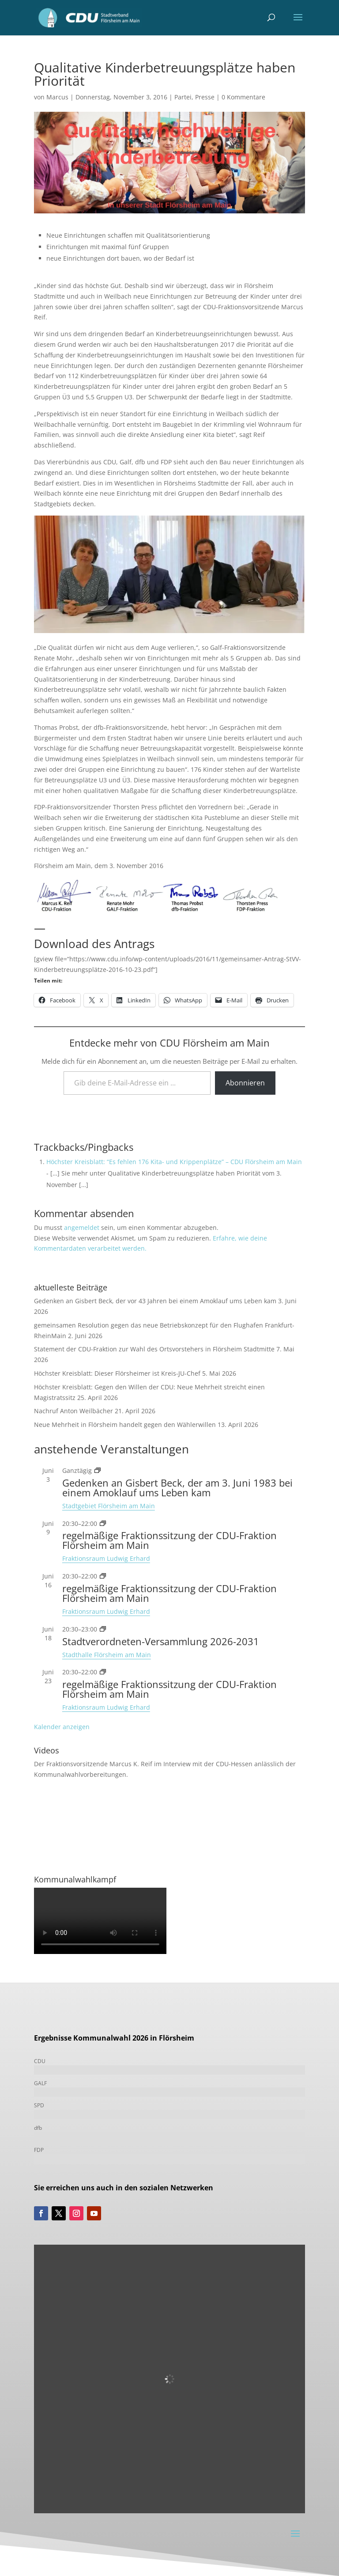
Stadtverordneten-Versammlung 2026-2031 (160, 1641)
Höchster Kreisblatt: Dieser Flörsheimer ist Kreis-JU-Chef (117, 1373)
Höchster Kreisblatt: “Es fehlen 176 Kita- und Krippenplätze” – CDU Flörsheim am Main (174, 1161)
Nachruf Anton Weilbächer (73, 1411)
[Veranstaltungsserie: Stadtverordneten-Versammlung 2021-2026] (103, 1629)
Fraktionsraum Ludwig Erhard (106, 1558)
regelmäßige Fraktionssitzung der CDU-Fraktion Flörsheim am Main (169, 1540)
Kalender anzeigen (62, 1726)
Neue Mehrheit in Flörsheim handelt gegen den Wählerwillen (125, 1424)
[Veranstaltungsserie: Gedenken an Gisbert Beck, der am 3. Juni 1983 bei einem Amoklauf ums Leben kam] (97, 1470)
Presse (205, 97)
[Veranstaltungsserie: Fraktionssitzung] (103, 1523)
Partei (183, 97)
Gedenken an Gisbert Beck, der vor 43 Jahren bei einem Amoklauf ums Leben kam (155, 1301)
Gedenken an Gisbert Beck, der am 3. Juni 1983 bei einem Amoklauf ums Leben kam (177, 1487)
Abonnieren (245, 1083)
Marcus (57, 97)
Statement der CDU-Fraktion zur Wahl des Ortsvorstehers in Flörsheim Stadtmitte (154, 1349)
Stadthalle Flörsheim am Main (106, 1654)
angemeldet (81, 1227)
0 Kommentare (243, 97)
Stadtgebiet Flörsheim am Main (108, 1506)
